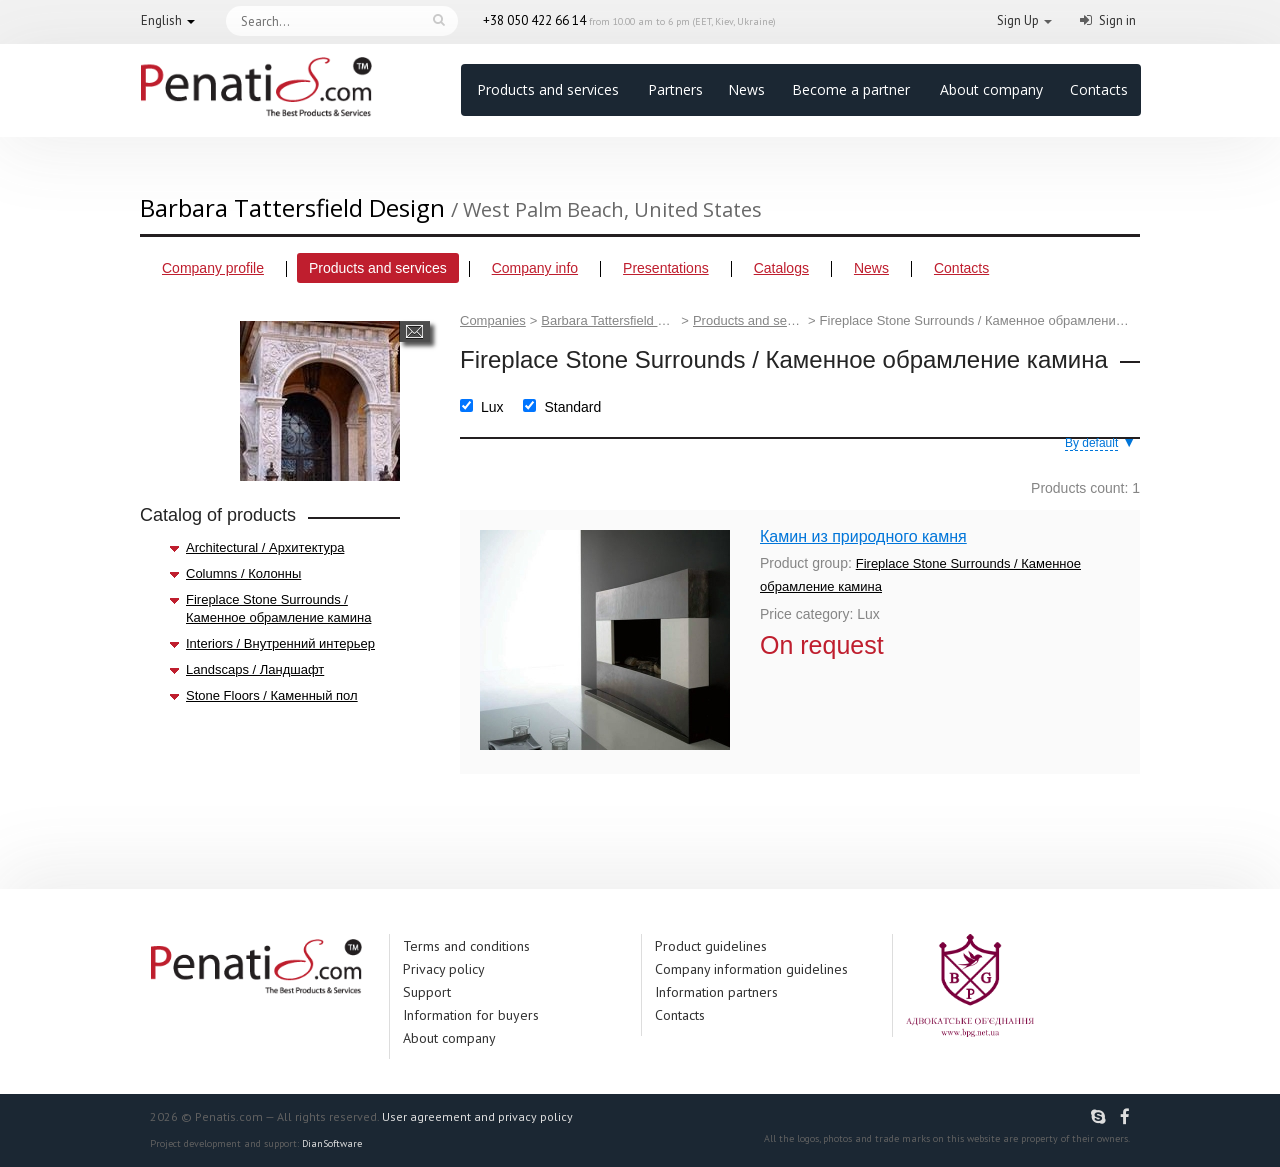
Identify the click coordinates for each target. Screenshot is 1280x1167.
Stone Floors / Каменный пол (272, 695)
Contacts (1099, 89)
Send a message (414, 331)
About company (991, 89)
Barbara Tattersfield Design (609, 320)
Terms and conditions (466, 946)
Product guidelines (711, 946)
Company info (535, 268)
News (746, 89)
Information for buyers (471, 1015)
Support (427, 992)
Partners (675, 89)
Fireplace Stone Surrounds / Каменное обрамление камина (278, 608)
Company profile (213, 268)
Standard (572, 407)
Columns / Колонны (243, 573)
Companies (493, 320)
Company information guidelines (751, 969)
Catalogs (781, 268)
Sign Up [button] (1018, 20)
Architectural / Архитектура (265, 547)
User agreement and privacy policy (477, 1116)
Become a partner (851, 89)
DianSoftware (332, 1143)
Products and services (548, 89)
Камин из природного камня (863, 536)
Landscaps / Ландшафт (255, 669)
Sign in (1117, 20)
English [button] (161, 20)
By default (1091, 443)
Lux (492, 407)
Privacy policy (444, 969)
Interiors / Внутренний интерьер (280, 643)
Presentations (666, 268)
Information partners (716, 992)
